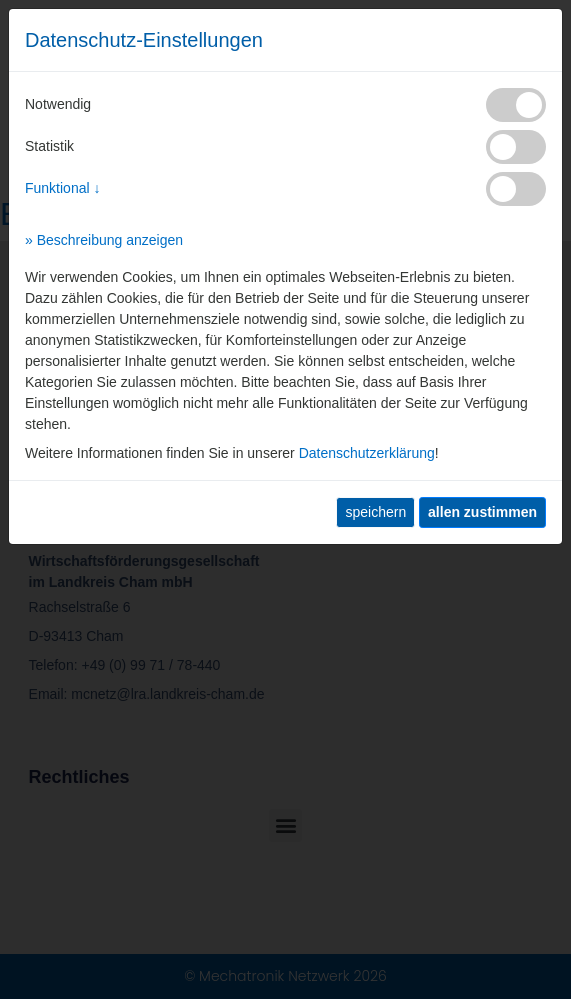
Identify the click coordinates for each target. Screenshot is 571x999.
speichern (375, 512)
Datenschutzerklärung (367, 453)
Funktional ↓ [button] (62, 188)
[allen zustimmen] (482, 512)
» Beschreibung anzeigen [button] (104, 240)
